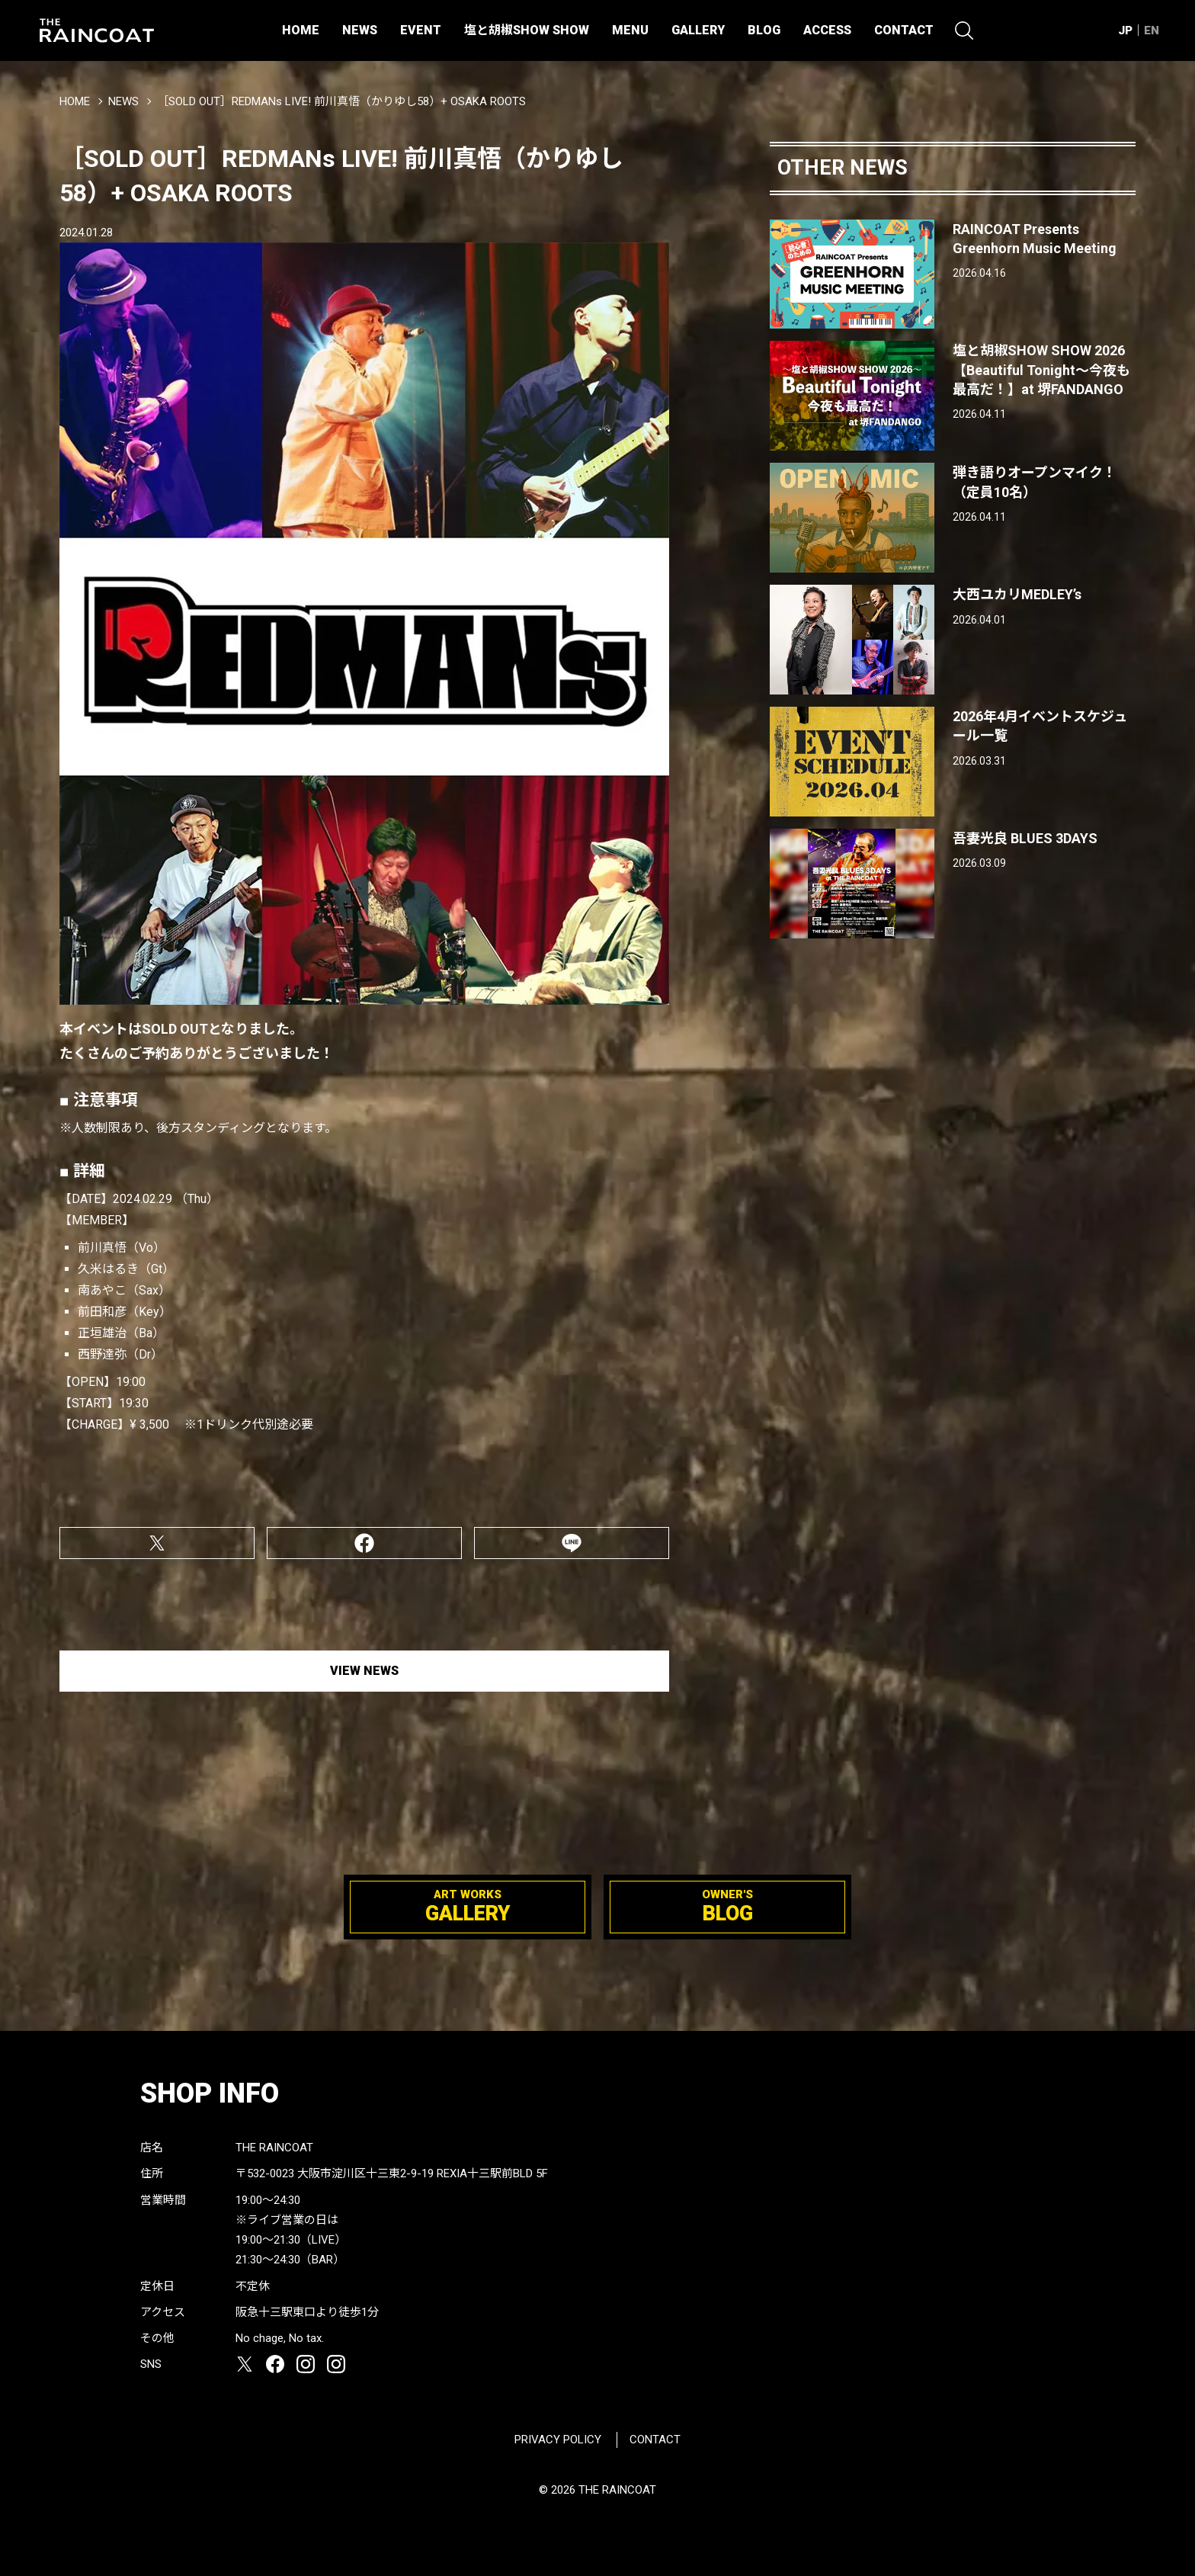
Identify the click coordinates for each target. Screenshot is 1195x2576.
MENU (630, 30)
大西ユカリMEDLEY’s (1017, 594)
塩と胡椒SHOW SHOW (526, 30)
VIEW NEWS (364, 1670)
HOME (300, 30)
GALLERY (698, 30)
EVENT (420, 30)
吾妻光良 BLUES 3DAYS (1025, 838)
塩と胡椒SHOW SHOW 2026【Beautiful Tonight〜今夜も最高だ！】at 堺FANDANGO (1041, 369)
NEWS (359, 30)
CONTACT (904, 30)
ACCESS (827, 30)
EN (1151, 30)
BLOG (764, 30)
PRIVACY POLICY (557, 2439)
